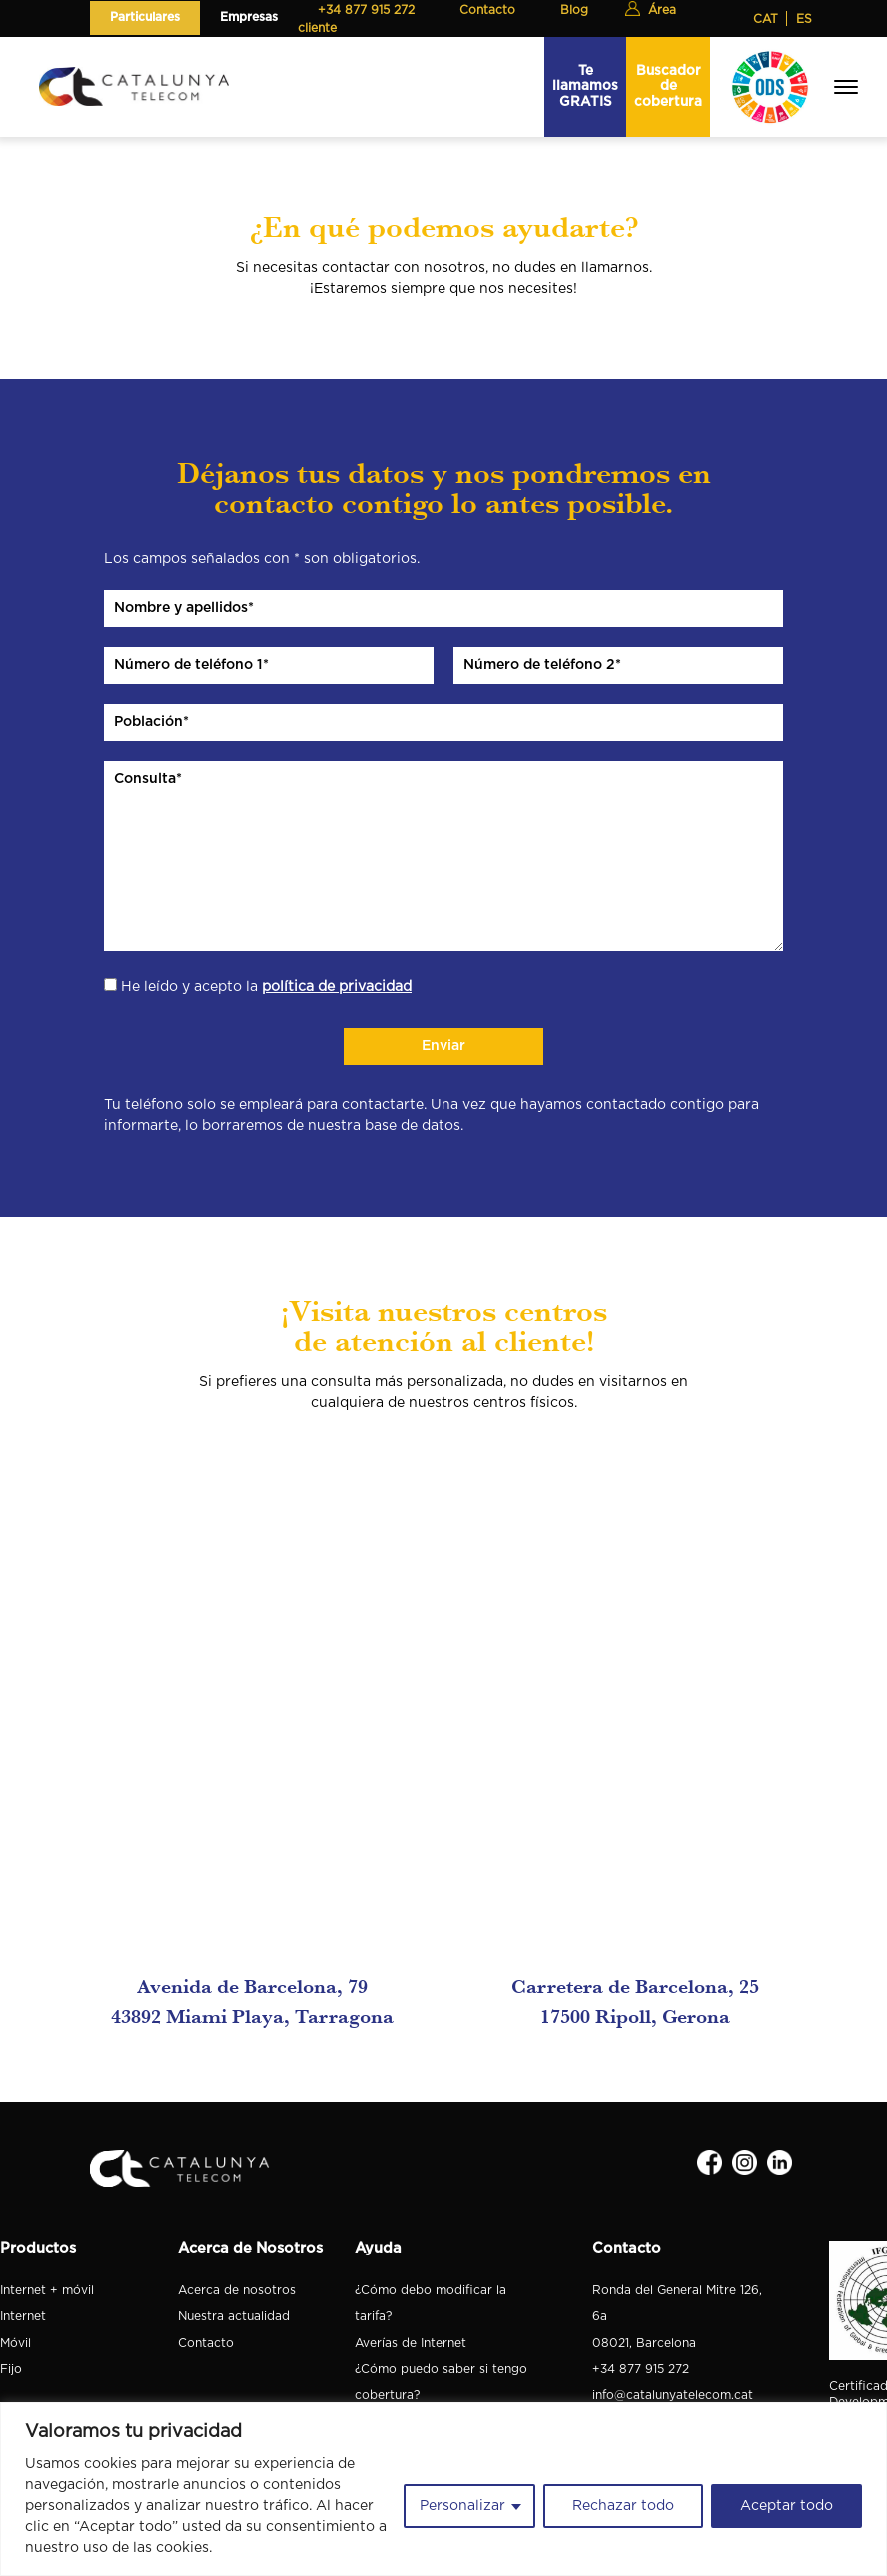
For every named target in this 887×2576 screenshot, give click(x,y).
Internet (23, 2316)
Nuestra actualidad (234, 2316)
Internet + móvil (47, 2290)
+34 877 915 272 (640, 2369)
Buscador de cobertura (668, 86)
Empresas (249, 17)
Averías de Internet (410, 2343)
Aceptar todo (786, 2506)
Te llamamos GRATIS (585, 86)
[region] (443, 2489)
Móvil (15, 2343)
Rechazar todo (623, 2506)
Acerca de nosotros (237, 2290)
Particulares (145, 17)
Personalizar (462, 2506)
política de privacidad (337, 987)
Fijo (11, 2369)
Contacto (206, 2343)
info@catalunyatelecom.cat (672, 2395)
